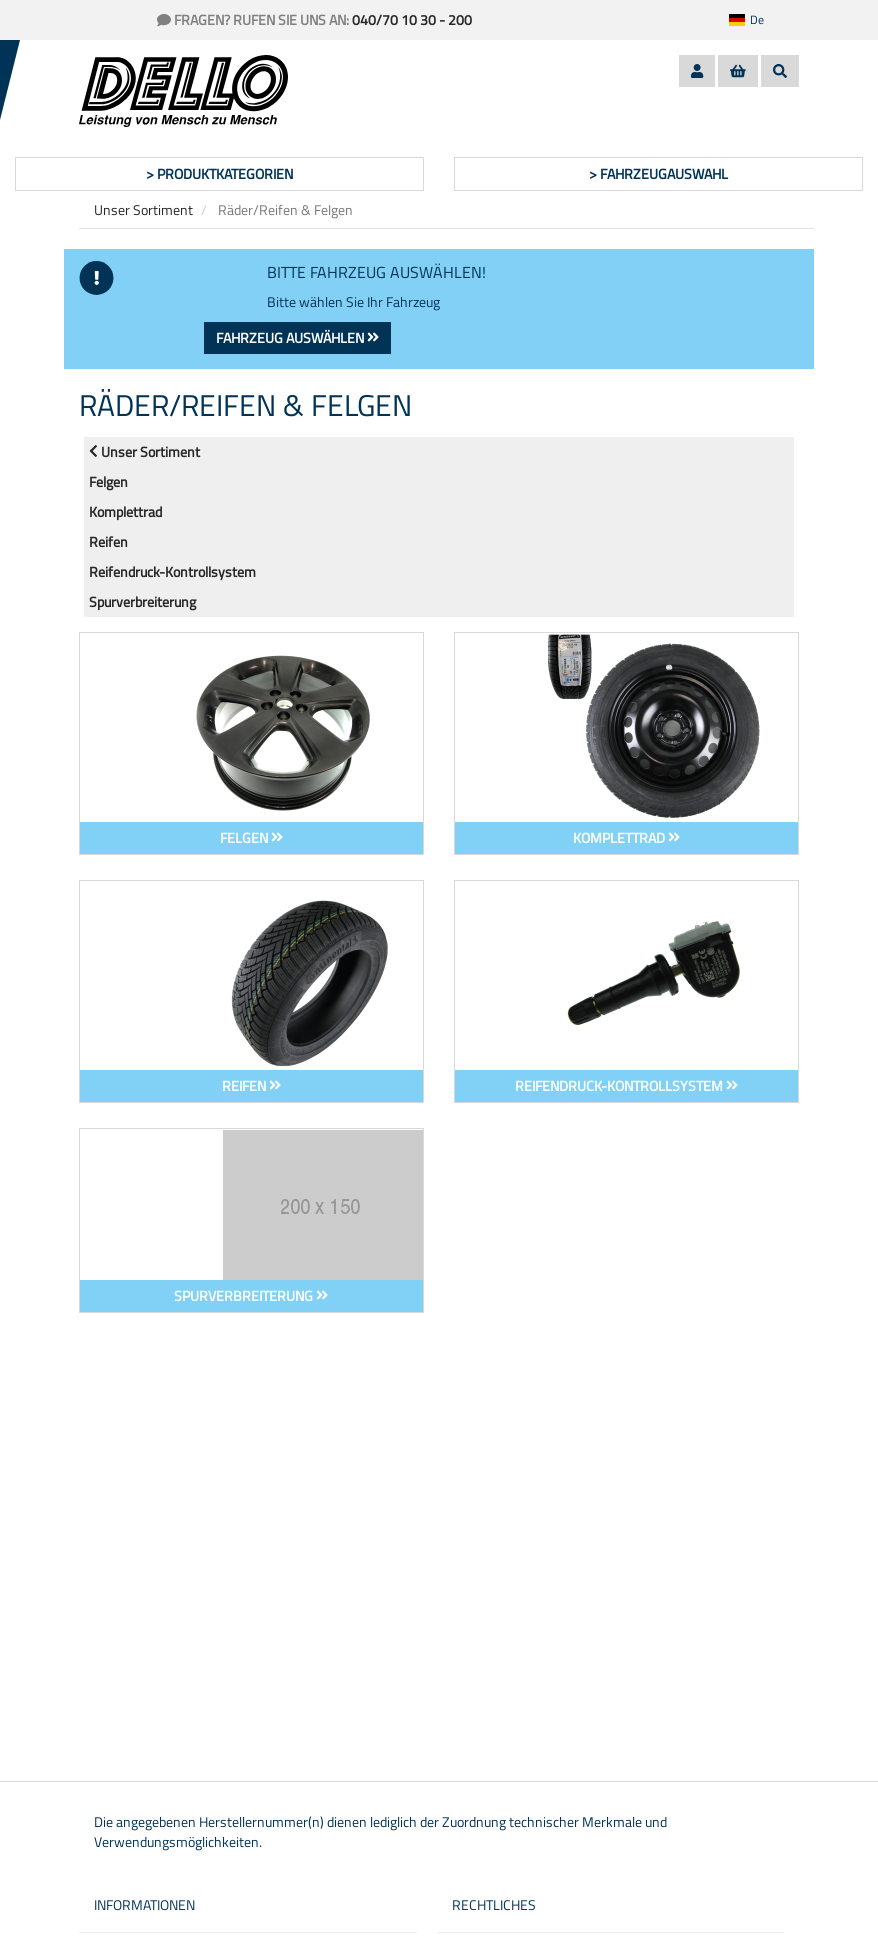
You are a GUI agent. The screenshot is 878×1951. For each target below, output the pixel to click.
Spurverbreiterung (142, 601)
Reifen (108, 541)
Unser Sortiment (143, 209)
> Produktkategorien (219, 173)
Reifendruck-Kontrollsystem (172, 571)
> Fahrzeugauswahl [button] (658, 173)
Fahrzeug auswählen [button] (297, 337)
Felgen (108, 481)
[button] (758, 20)
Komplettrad (125, 511)
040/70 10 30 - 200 (412, 19)
